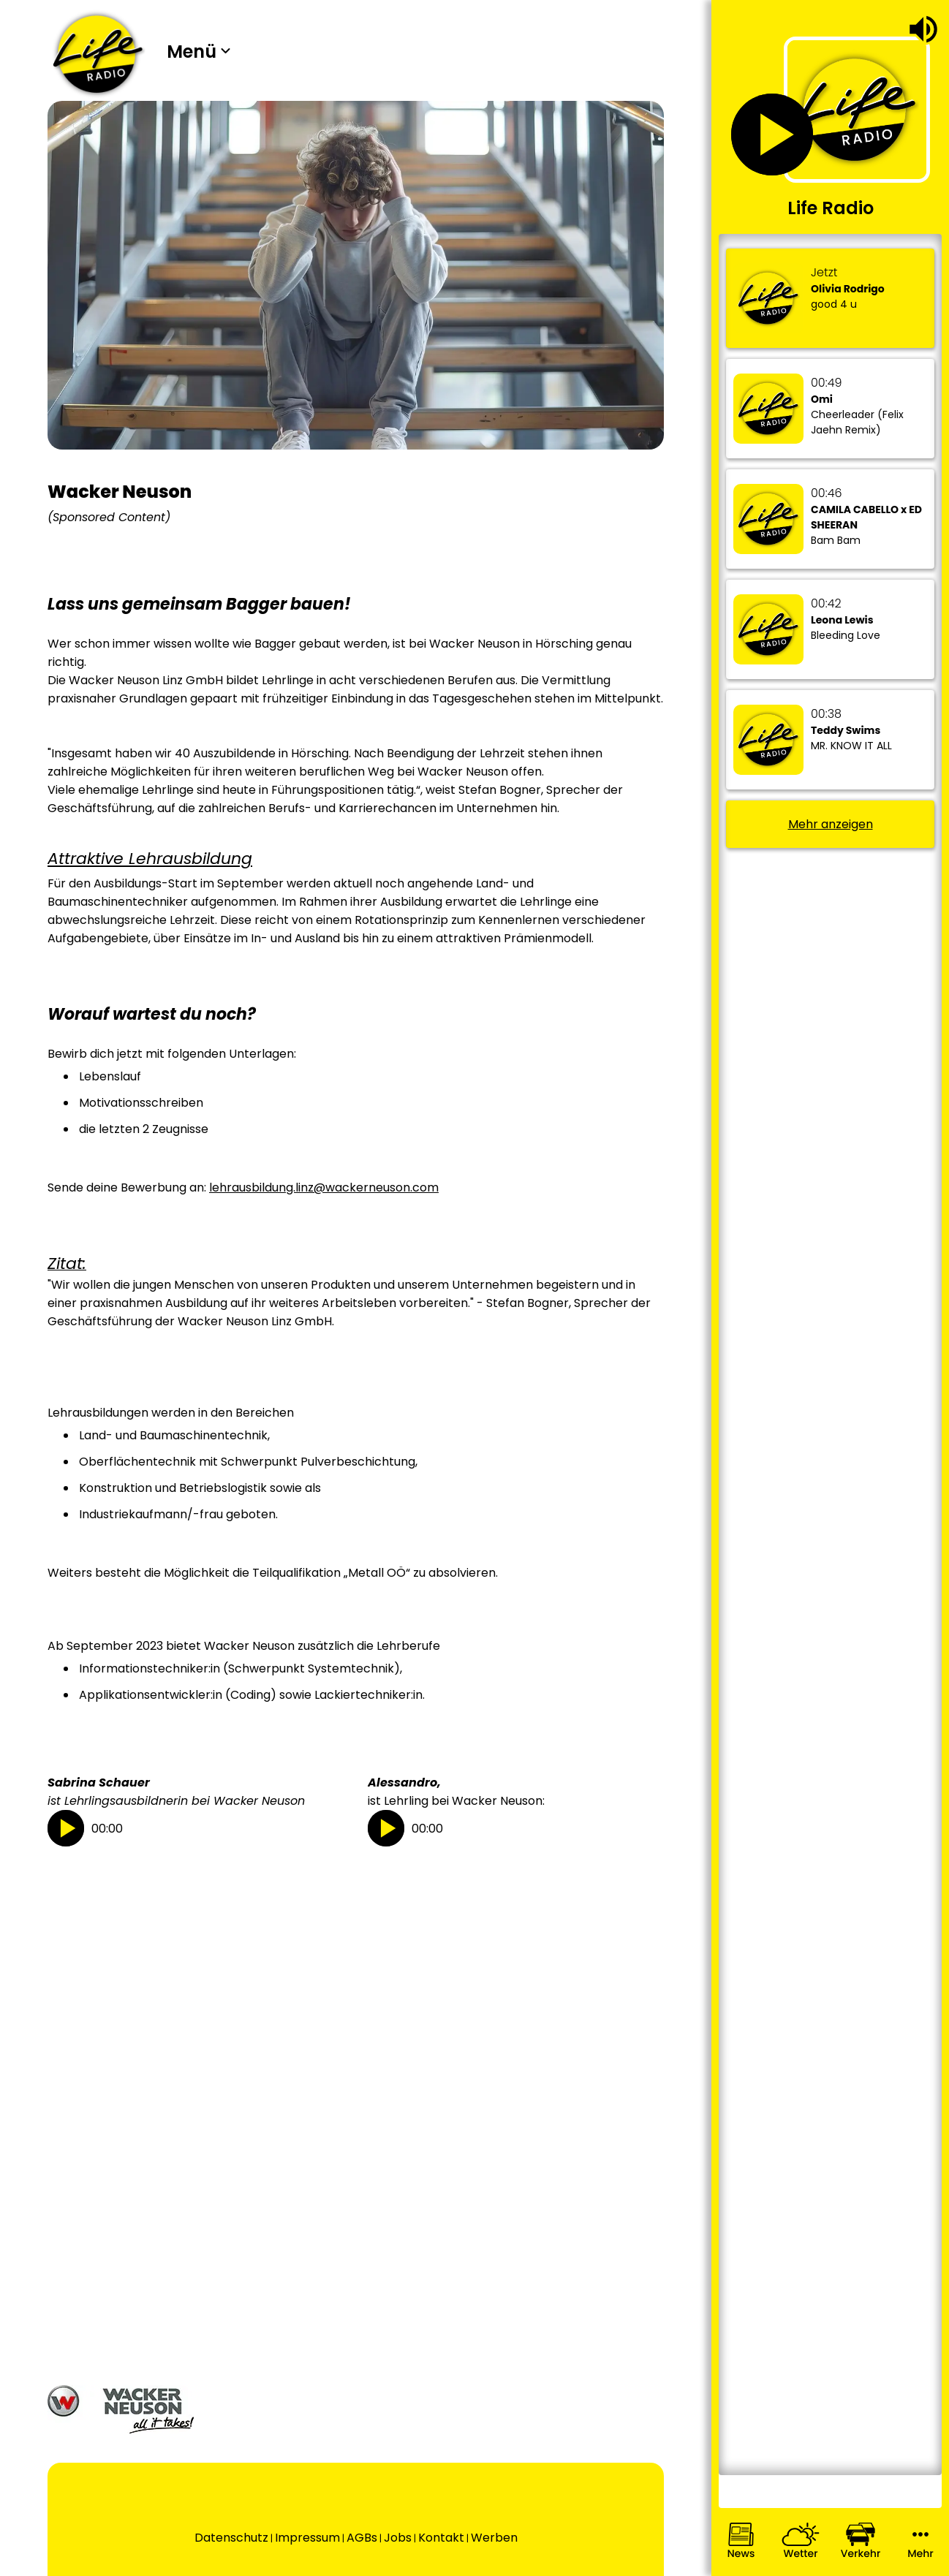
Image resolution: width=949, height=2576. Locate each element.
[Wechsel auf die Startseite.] (98, 54)
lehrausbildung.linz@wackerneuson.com (324, 1187)
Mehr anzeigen (830, 824)
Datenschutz (231, 2537)
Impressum (307, 2537)
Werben (494, 2537)
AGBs (362, 2537)
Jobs (398, 2537)
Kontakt (441, 2537)
